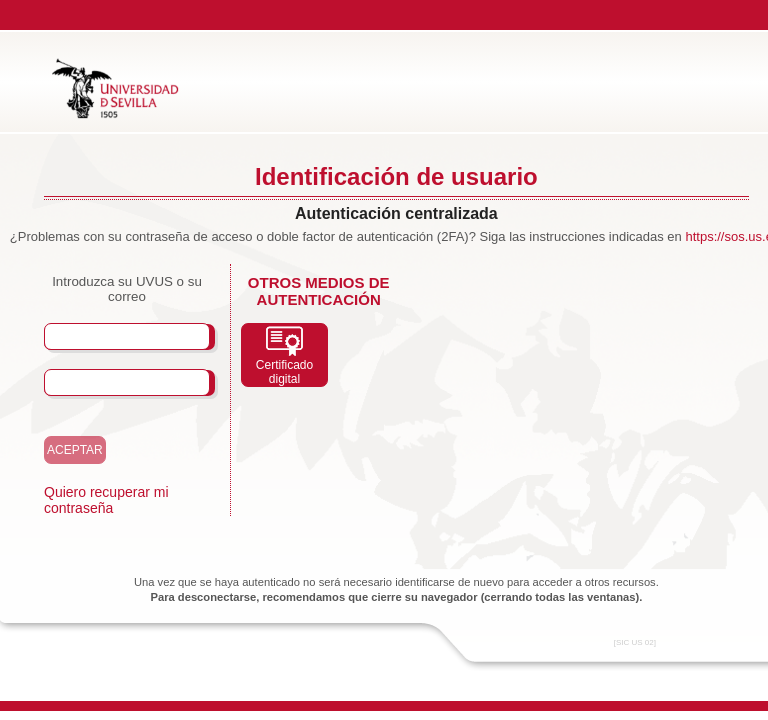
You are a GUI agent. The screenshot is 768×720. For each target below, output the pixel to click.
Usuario (89, 336)
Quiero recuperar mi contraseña (106, 500)
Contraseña (105, 382)
